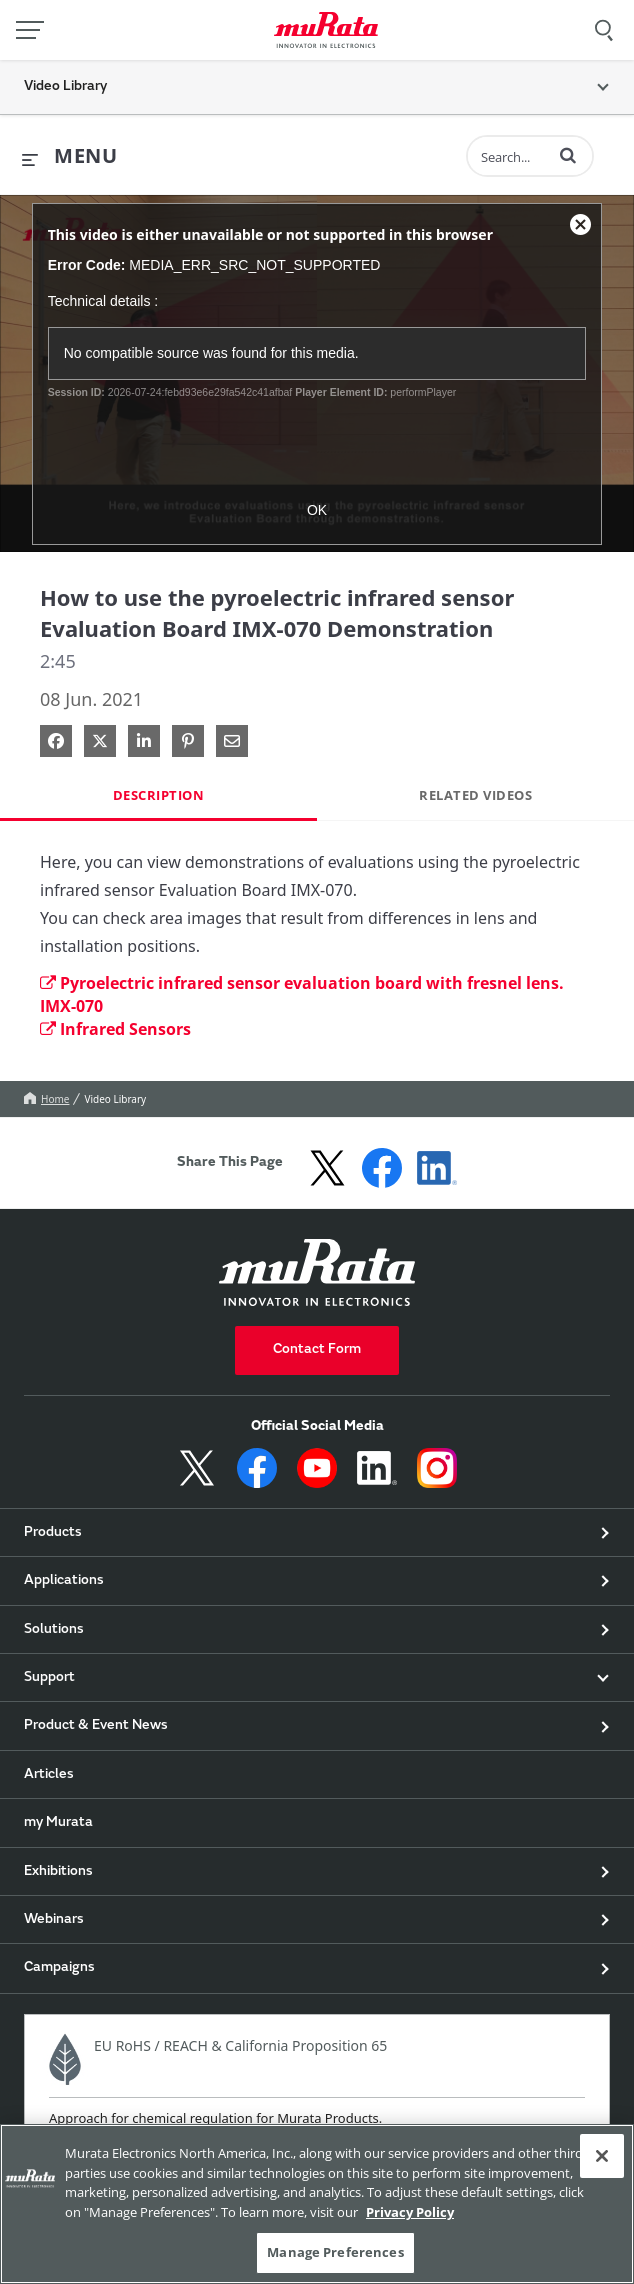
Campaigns (59, 1968)
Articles (49, 1775)
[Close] (602, 2156)
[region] (317, 2204)
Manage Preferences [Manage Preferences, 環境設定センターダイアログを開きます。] (335, 2252)
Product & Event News (96, 1726)
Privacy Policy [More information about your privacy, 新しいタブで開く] (410, 2212)
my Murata (58, 1823)
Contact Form (317, 1350)
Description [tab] (159, 795)
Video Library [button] (65, 87)
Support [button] (49, 1678)
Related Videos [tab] (475, 795)
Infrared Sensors (115, 1029)
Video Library (115, 1099)
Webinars (54, 1920)
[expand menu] (69, 157)
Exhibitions (58, 1872)
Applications (64, 1581)
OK (317, 510)
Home (46, 1099)
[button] (568, 155)
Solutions (54, 1630)
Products (53, 1533)
